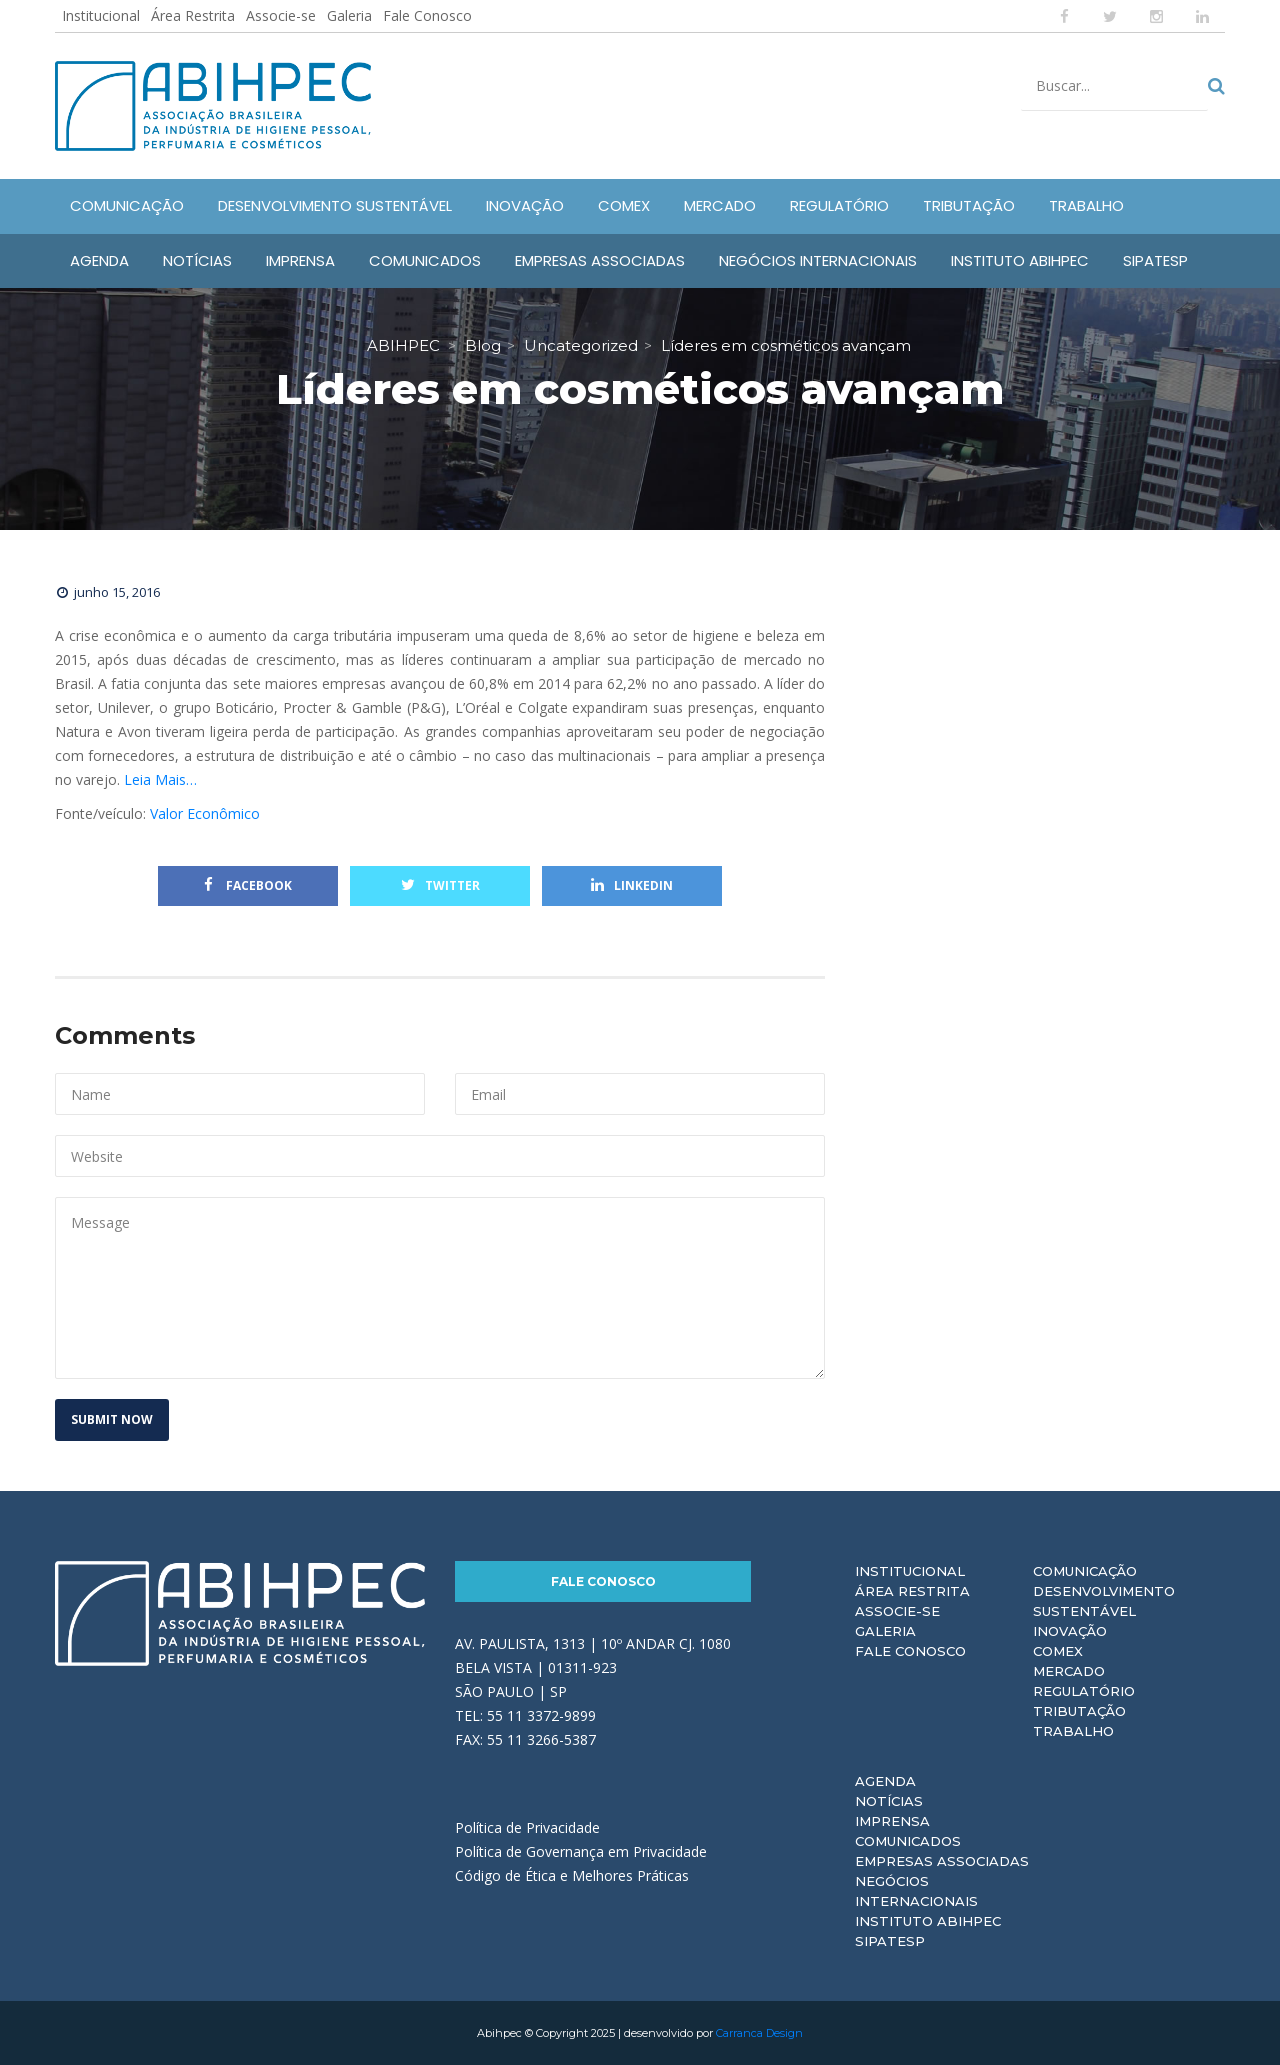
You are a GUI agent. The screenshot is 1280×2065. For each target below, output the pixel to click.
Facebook (248, 885)
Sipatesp (890, 1941)
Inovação (1070, 1631)
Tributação (1079, 1711)
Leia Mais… (160, 779)
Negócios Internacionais (916, 1891)
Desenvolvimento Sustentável (1104, 1601)
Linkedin (632, 885)
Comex (1058, 1651)
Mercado (1069, 1671)
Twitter (440, 885)
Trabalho (1073, 1731)
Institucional (101, 15)
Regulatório (1084, 1691)
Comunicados (908, 1841)
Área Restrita (193, 15)
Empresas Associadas (942, 1861)
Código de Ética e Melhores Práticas (572, 1875)
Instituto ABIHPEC (928, 1921)
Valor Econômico (205, 813)
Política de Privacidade (527, 1827)
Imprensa (892, 1821)
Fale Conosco (427, 15)
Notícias (889, 1801)
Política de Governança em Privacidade (581, 1851)
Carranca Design (759, 2033)
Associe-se (281, 15)
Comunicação (1085, 1571)
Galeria (349, 15)
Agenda (885, 1781)
